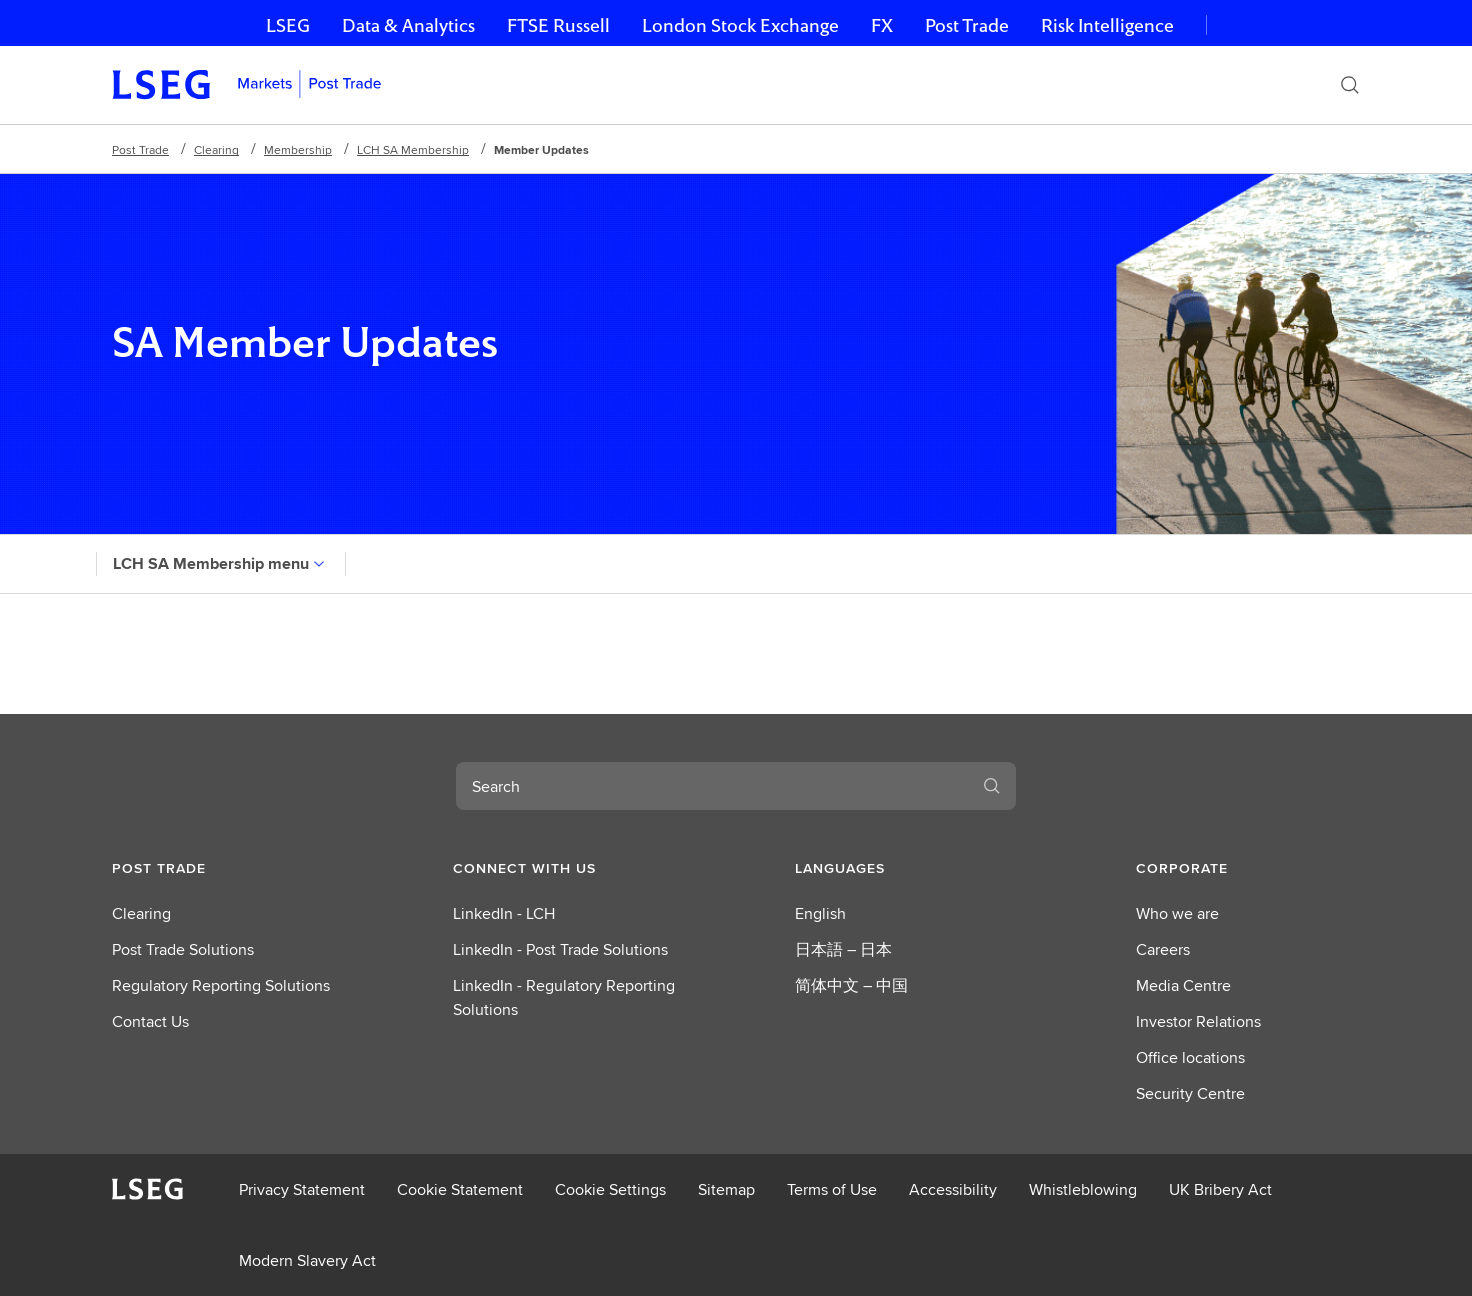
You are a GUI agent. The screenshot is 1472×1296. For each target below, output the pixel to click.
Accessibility (953, 1189)
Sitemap (726, 1189)
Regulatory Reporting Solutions (221, 985)
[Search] (1350, 85)
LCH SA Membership (413, 149)
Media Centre (1183, 985)
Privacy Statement (302, 1189)
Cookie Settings (610, 1189)
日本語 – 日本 (843, 949)
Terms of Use (832, 1189)
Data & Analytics (408, 25)
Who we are (1177, 913)
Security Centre (1190, 1093)
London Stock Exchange (740, 25)
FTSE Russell (558, 25)
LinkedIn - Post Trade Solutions (560, 949)
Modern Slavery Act (307, 1260)
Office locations (1190, 1057)
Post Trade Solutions (183, 949)
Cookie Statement (460, 1189)
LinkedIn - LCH (504, 913)
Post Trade (967, 25)
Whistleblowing (1083, 1189)
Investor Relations (1198, 1021)
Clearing (216, 149)
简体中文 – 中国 (851, 985)
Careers (1163, 949)
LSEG (288, 25)
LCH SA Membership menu (221, 563)
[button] (224, 868)
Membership (298, 149)
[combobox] (712, 786)
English (820, 913)
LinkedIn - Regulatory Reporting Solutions (564, 997)
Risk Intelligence (1107, 25)
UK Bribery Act (1220, 1189)
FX (882, 25)
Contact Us (150, 1021)
